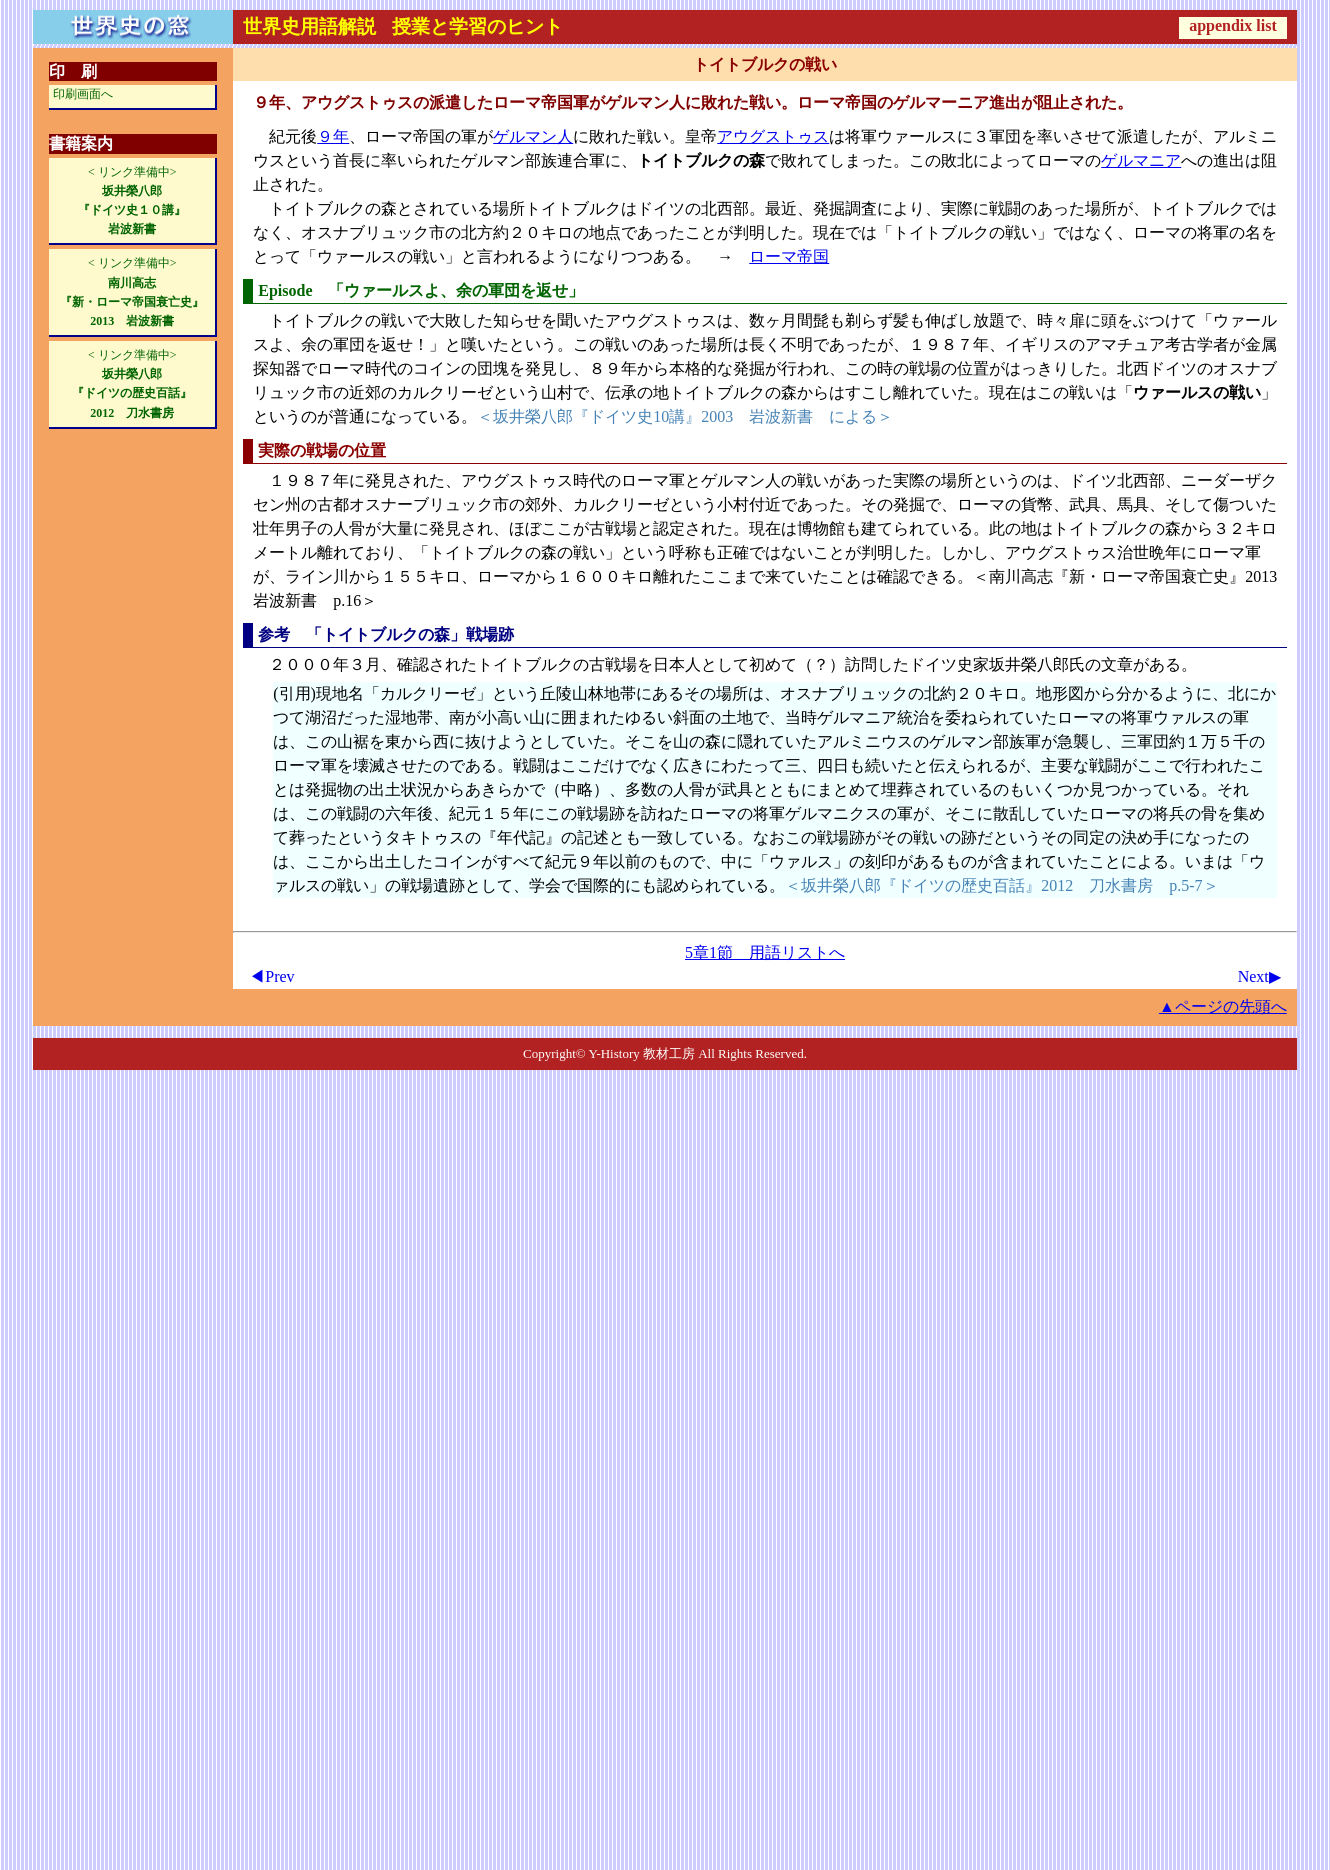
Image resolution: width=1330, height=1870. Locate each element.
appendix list (1233, 25)
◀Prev (271, 976)
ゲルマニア (1141, 160)
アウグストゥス (773, 136)
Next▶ (1259, 976)
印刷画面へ (83, 94)
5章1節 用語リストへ (765, 952)
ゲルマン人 (533, 136)
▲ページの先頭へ (1223, 1006)
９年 (333, 136)
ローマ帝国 (789, 256)
